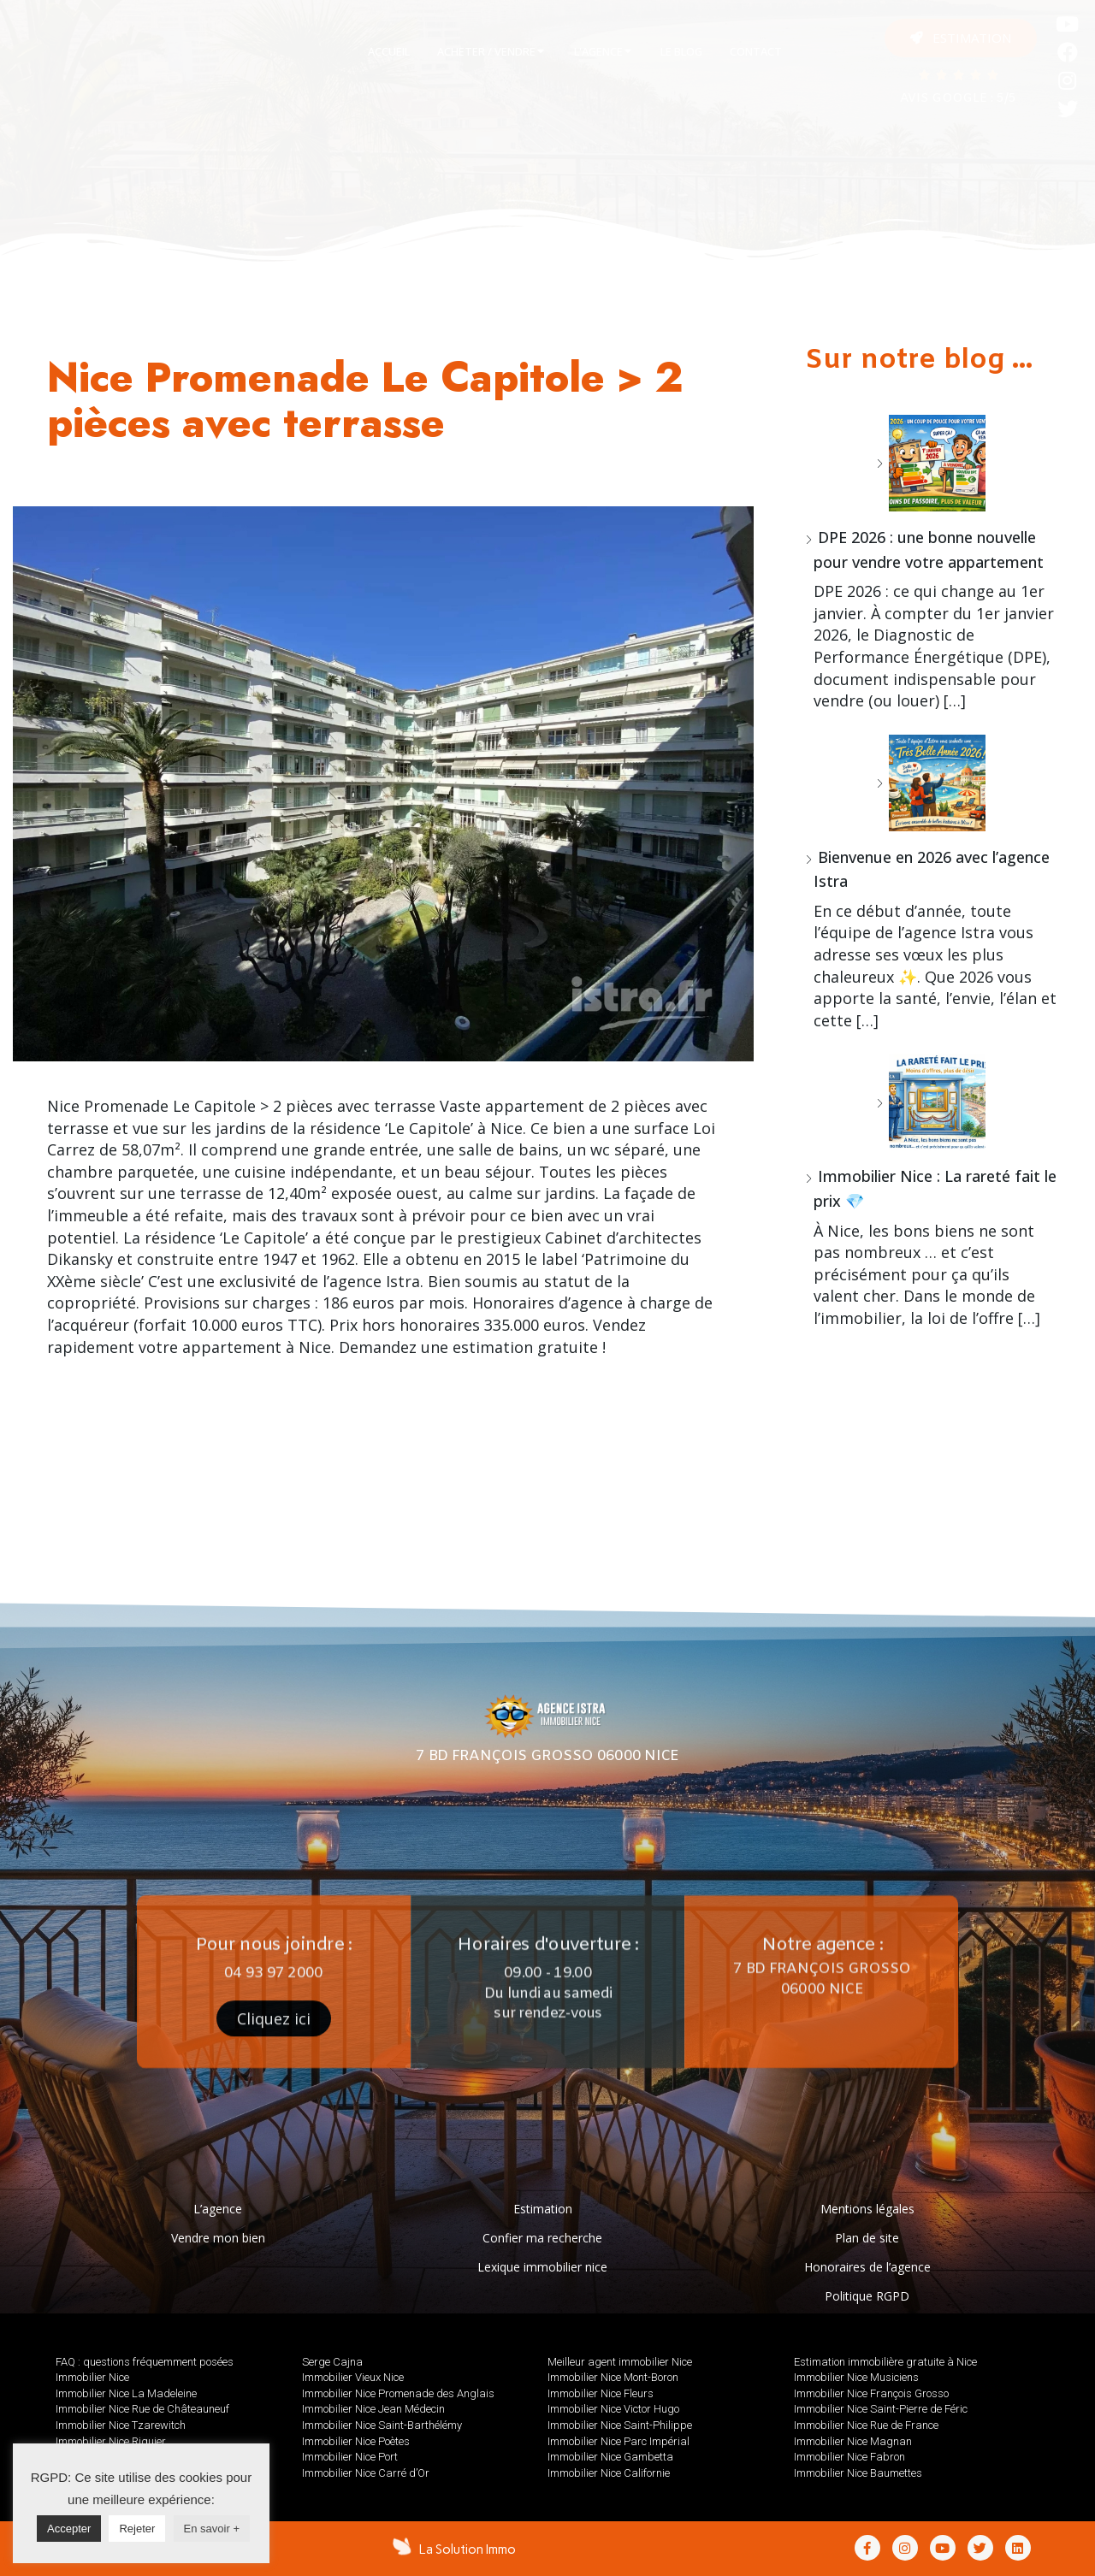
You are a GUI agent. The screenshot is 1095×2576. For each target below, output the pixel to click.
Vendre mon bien (218, 2238)
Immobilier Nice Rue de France (866, 2425)
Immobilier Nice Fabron (849, 2456)
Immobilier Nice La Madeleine (126, 2393)
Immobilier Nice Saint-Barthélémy (382, 2425)
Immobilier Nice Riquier (111, 2441)
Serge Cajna (332, 2361)
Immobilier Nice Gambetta (610, 2456)
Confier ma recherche (542, 2238)
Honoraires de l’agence (867, 2267)
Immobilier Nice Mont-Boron (613, 2377)
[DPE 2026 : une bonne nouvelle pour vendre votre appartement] (931, 463)
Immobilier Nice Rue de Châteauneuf (142, 2408)
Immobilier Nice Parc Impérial (619, 2441)
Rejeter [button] (137, 2528)
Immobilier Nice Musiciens (856, 2377)
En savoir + (212, 2528)
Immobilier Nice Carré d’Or (365, 2473)
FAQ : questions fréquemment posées (145, 2361)
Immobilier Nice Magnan (853, 2441)
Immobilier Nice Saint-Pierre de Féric (881, 2408)
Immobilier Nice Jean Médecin (373, 2408)
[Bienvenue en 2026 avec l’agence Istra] (931, 783)
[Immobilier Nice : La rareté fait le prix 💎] (931, 1102)
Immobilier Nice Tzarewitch (121, 2425)
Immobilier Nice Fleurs (601, 2393)
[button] (961, 38)
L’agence (217, 2209)
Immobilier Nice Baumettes (858, 2473)
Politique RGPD (867, 2296)
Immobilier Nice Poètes (356, 2441)
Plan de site (867, 2238)
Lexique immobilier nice (542, 2267)
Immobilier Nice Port (350, 2456)
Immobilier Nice (92, 2377)
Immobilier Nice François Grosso (871, 2393)
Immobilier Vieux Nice (353, 2377)
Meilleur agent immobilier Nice (620, 2361)
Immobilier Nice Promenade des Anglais (398, 2393)
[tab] (388, 52)
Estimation (542, 2209)
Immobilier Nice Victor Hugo (613, 2408)
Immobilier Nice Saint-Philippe (620, 2425)
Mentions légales (867, 2209)
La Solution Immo (467, 2549)
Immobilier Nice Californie (609, 2473)
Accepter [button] (69, 2528)
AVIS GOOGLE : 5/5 (958, 99)
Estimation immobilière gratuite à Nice (885, 2361)
